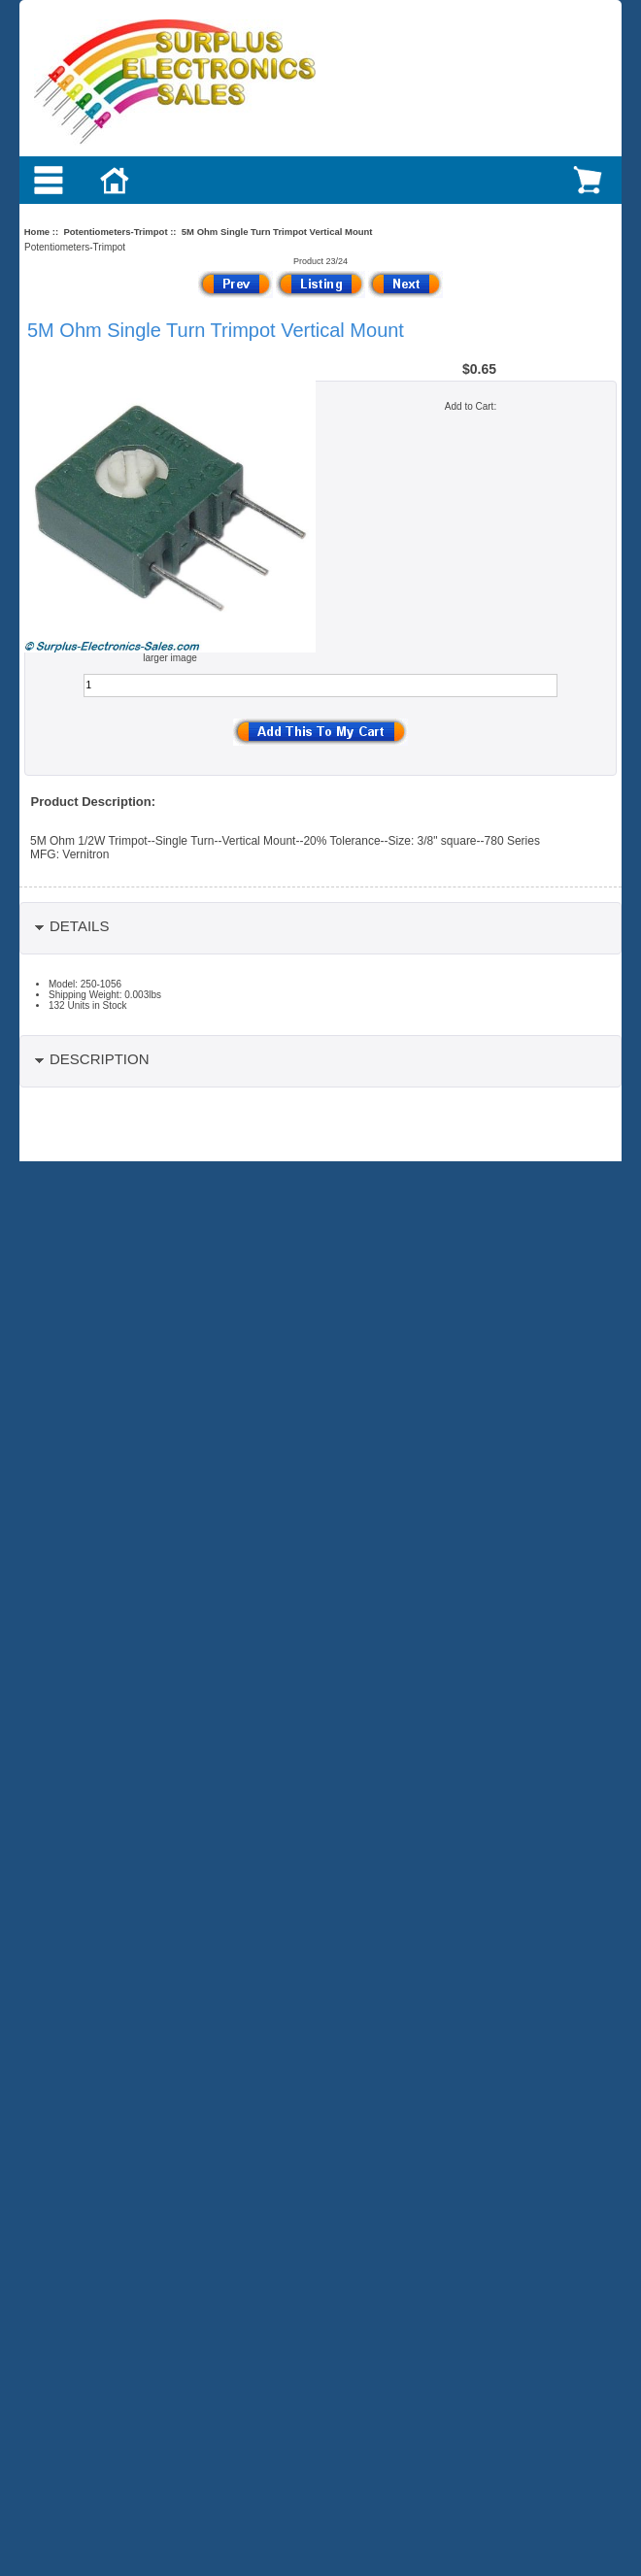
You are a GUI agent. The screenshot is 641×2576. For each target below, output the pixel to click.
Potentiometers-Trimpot (115, 231)
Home (37, 231)
